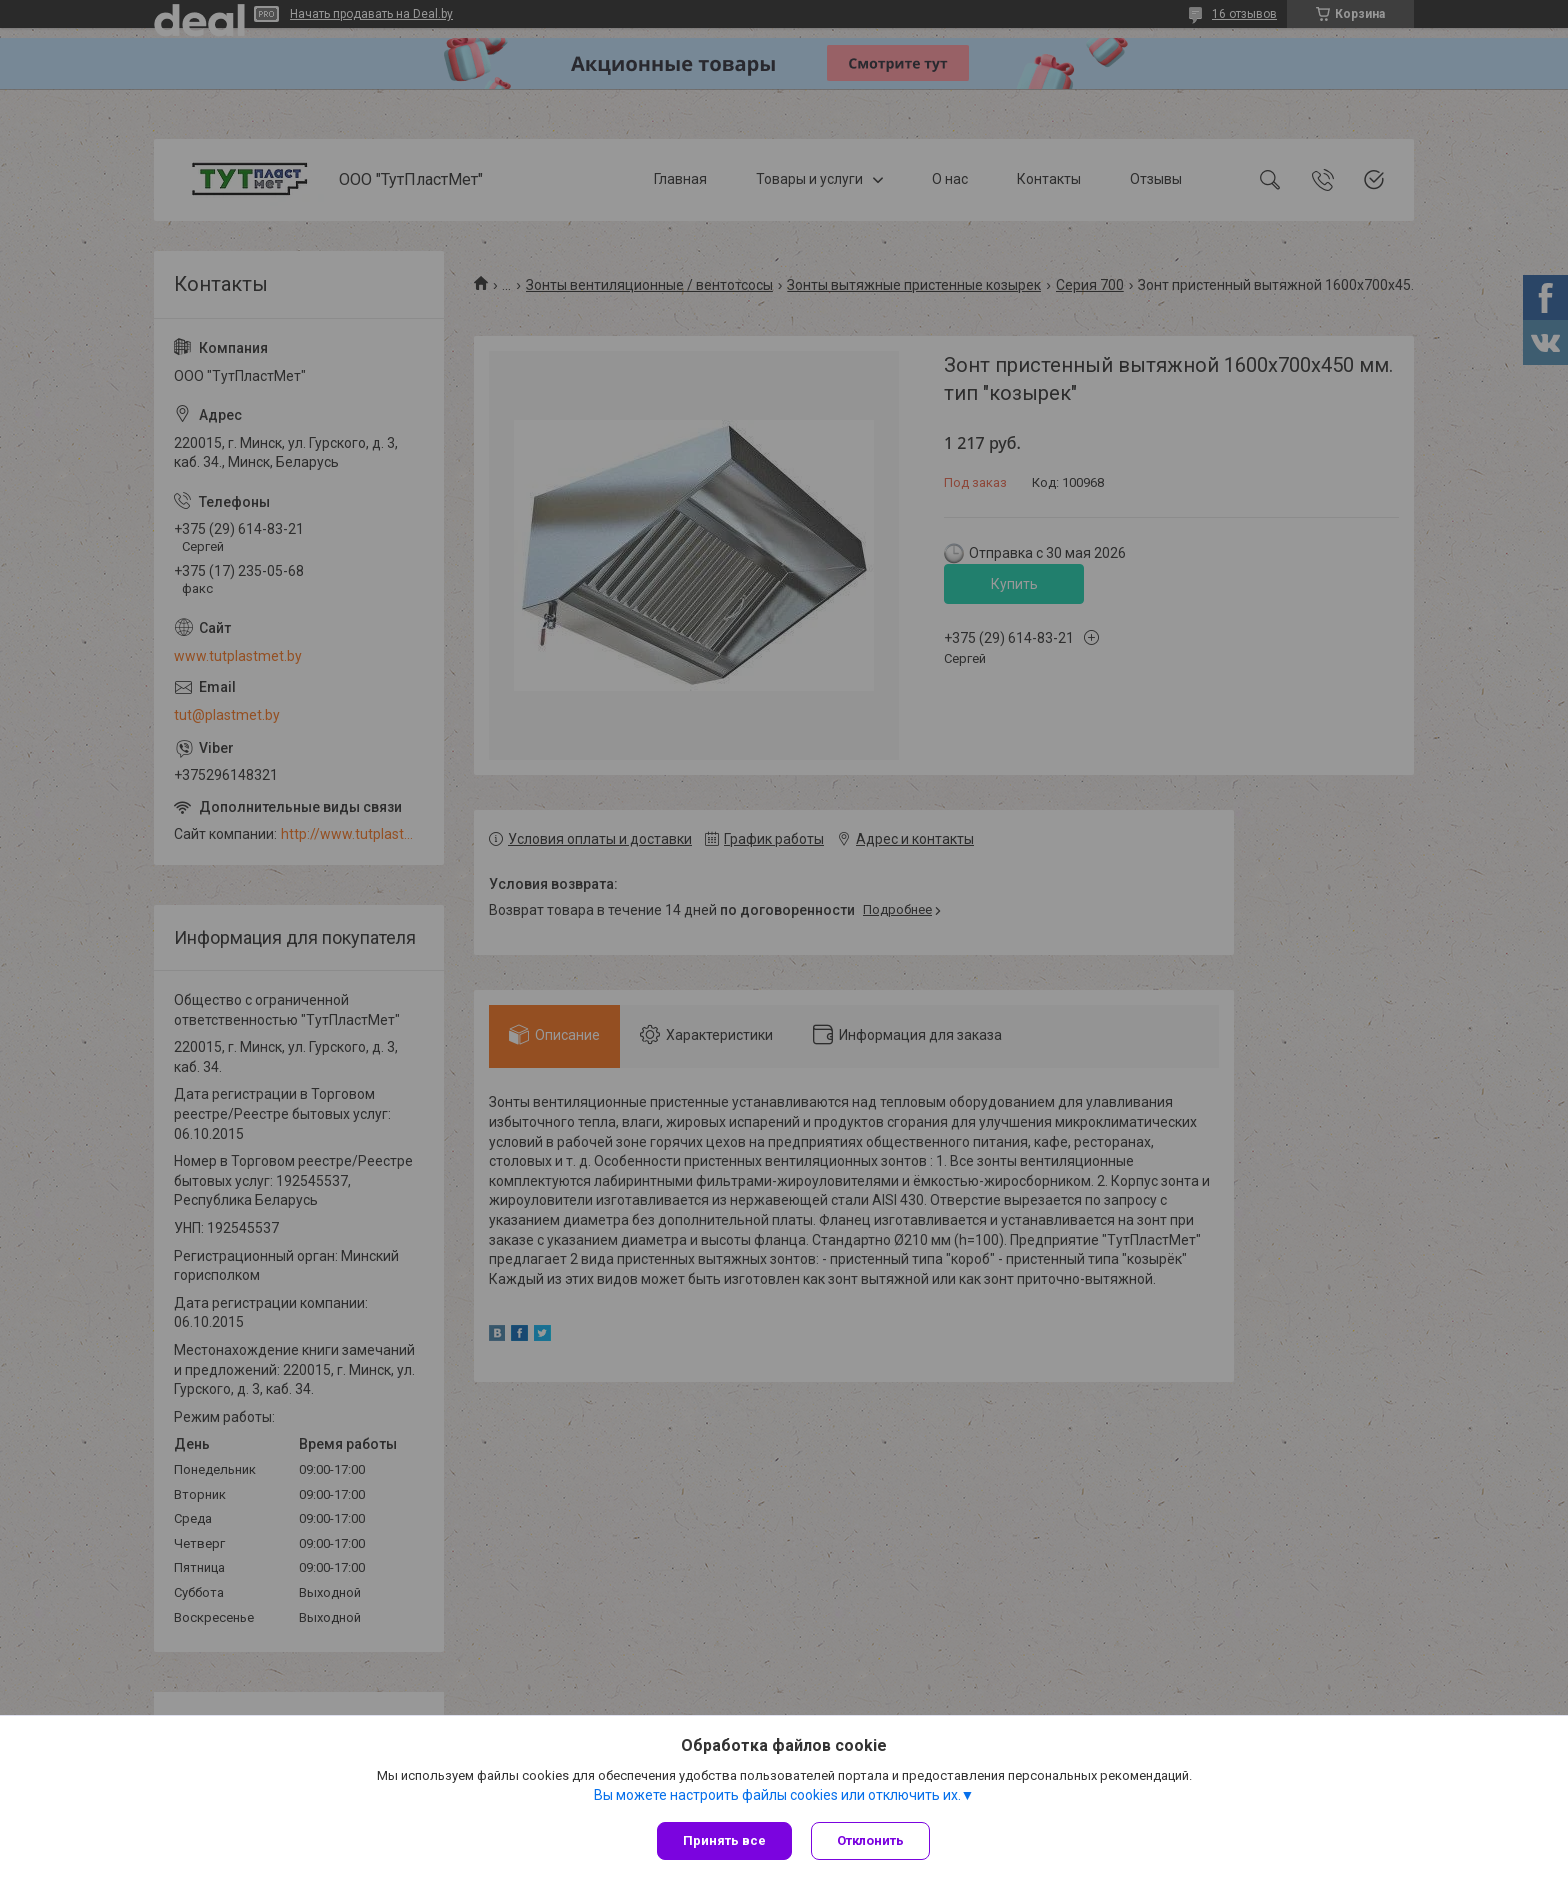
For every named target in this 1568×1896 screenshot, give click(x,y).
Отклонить (871, 1840)
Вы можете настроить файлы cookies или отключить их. (777, 1795)
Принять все (724, 1840)
